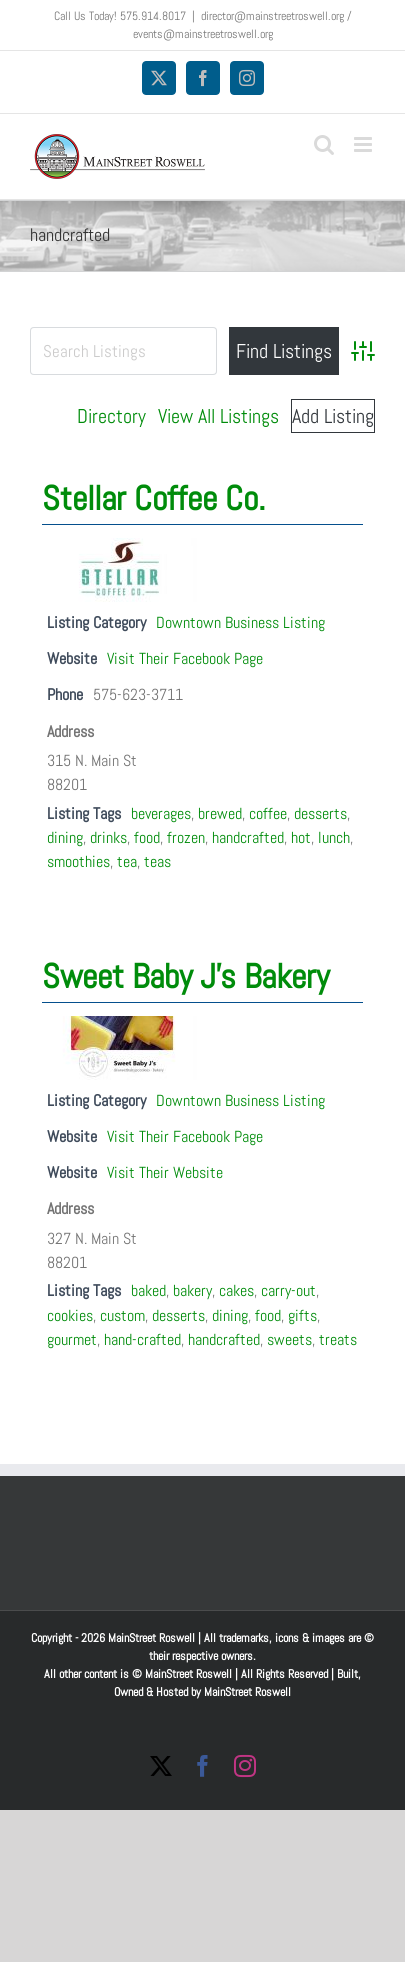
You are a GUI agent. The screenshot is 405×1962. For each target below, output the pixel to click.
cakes (236, 1290)
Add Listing (333, 416)
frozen (186, 837)
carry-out (288, 1290)
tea (127, 861)
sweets (289, 1339)
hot (301, 837)
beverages (161, 813)
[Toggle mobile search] (324, 144)
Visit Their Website (165, 1172)
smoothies (78, 861)
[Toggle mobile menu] (364, 144)
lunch (334, 837)
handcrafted (248, 837)
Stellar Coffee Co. (153, 498)
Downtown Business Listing (240, 622)
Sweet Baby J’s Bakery (185, 976)
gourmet (72, 1339)
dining (65, 837)
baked (148, 1290)
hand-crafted (142, 1339)
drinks (108, 837)
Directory (111, 416)
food (147, 837)
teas (157, 861)
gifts (302, 1315)
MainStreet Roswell (247, 1692)
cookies (70, 1315)
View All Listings (218, 416)
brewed (220, 813)
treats (338, 1339)
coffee (268, 813)
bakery (192, 1290)
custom (122, 1315)
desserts (320, 813)
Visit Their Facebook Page (185, 658)
